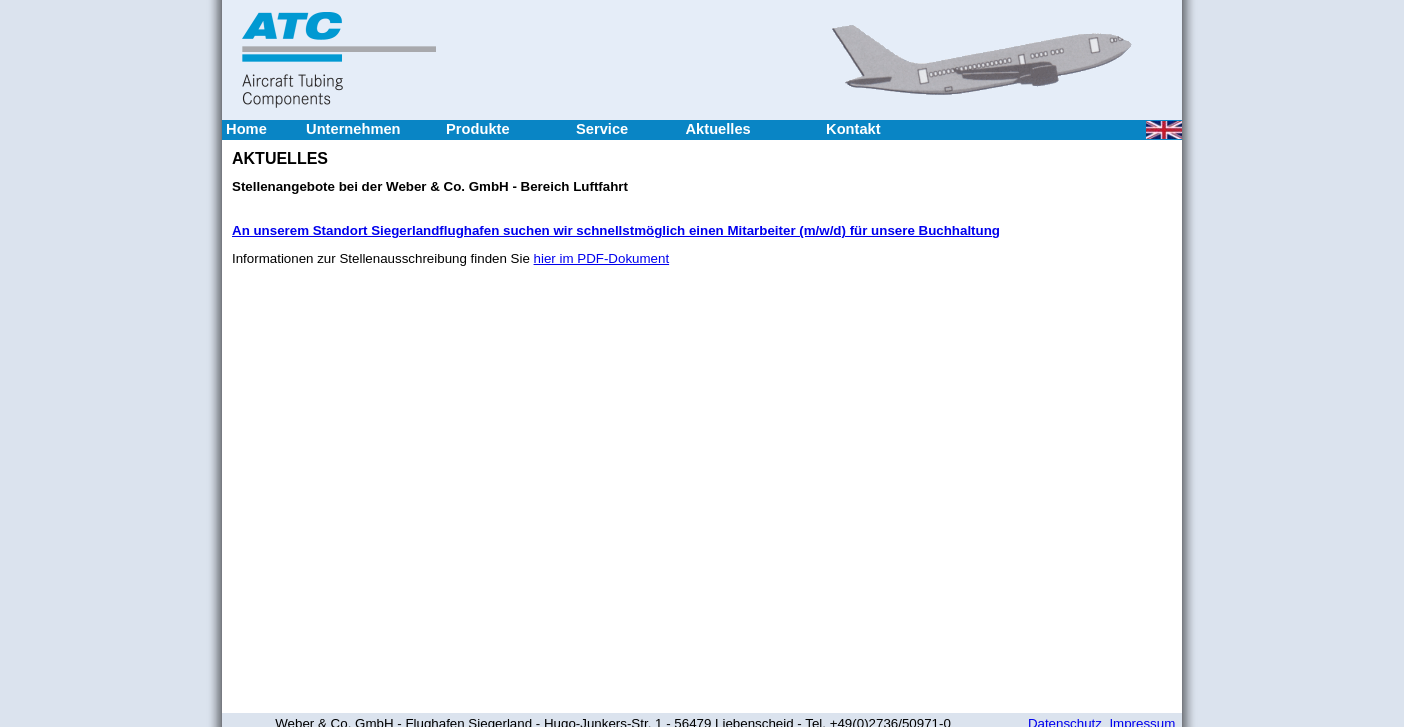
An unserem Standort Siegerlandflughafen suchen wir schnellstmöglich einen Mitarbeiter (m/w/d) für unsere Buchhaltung (616, 230)
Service (602, 129)
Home (246, 129)
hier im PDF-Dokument (602, 258)
